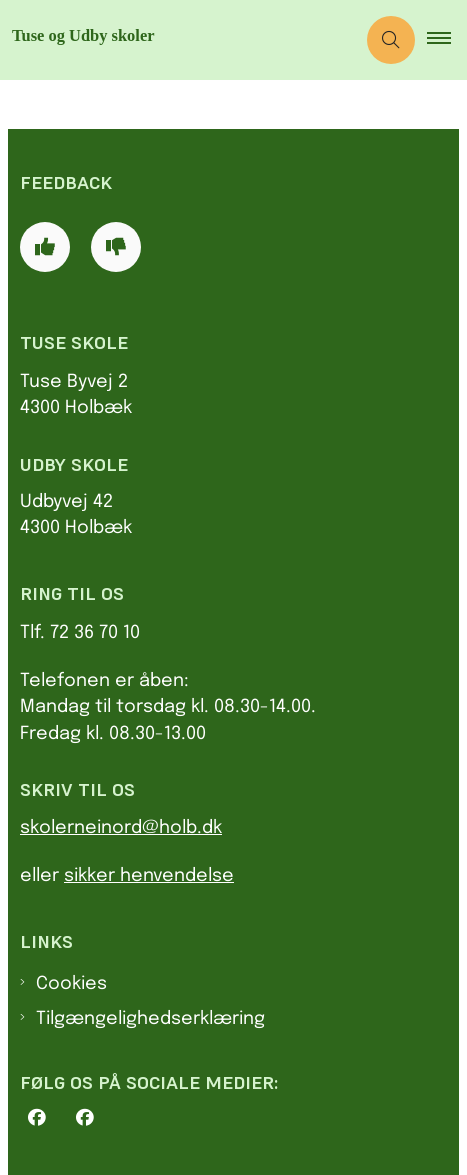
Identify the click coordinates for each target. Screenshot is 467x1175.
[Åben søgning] (391, 40)
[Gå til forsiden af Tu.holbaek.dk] (177, 40)
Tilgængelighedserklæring (150, 1019)
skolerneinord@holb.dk (121, 828)
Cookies (71, 984)
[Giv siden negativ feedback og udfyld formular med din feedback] (116, 247)
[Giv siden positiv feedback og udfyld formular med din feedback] (45, 247)
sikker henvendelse (149, 876)
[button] (447, 40)
